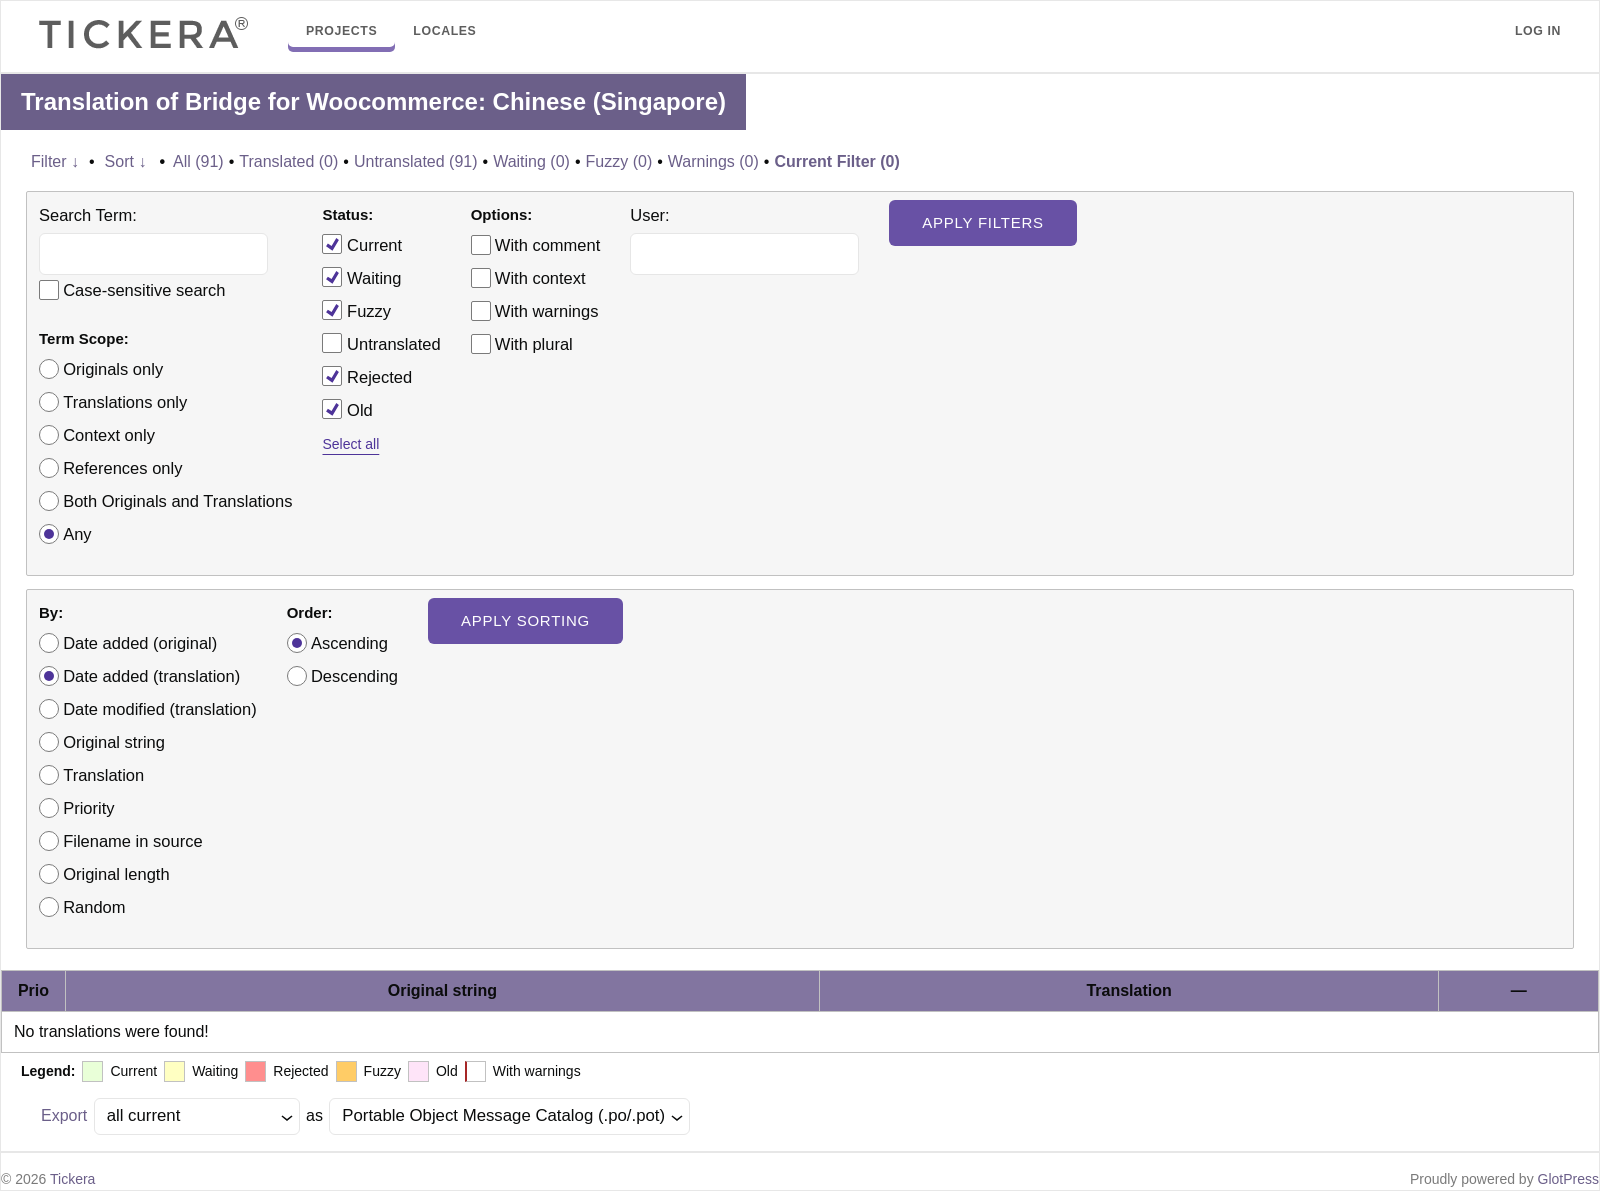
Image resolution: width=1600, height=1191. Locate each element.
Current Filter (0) (836, 161)
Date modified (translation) (160, 709)
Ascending (349, 643)
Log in (1538, 31)
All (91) (198, 161)
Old (347, 409)
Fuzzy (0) (619, 161)
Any (77, 534)
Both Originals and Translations (177, 501)
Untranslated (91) (416, 161)
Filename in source (132, 841)
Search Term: (88, 215)
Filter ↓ (55, 161)
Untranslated (381, 343)
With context (540, 278)
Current (362, 244)
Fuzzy (356, 310)
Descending (354, 676)
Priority (88, 808)
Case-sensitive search (144, 290)
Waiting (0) (531, 161)
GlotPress (1568, 1179)
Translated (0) (288, 161)
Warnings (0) (713, 161)
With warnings (547, 311)
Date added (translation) (151, 676)
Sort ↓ (126, 161)
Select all (350, 444)
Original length (116, 874)
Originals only (113, 369)
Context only (109, 435)
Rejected (367, 376)
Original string (114, 742)
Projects (341, 31)
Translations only (125, 402)
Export (64, 1115)
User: (649, 215)
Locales (444, 31)
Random (94, 907)
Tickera (72, 1179)
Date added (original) (140, 643)
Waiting (361, 277)
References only (122, 468)
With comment (547, 245)
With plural (534, 344)
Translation (103, 775)
